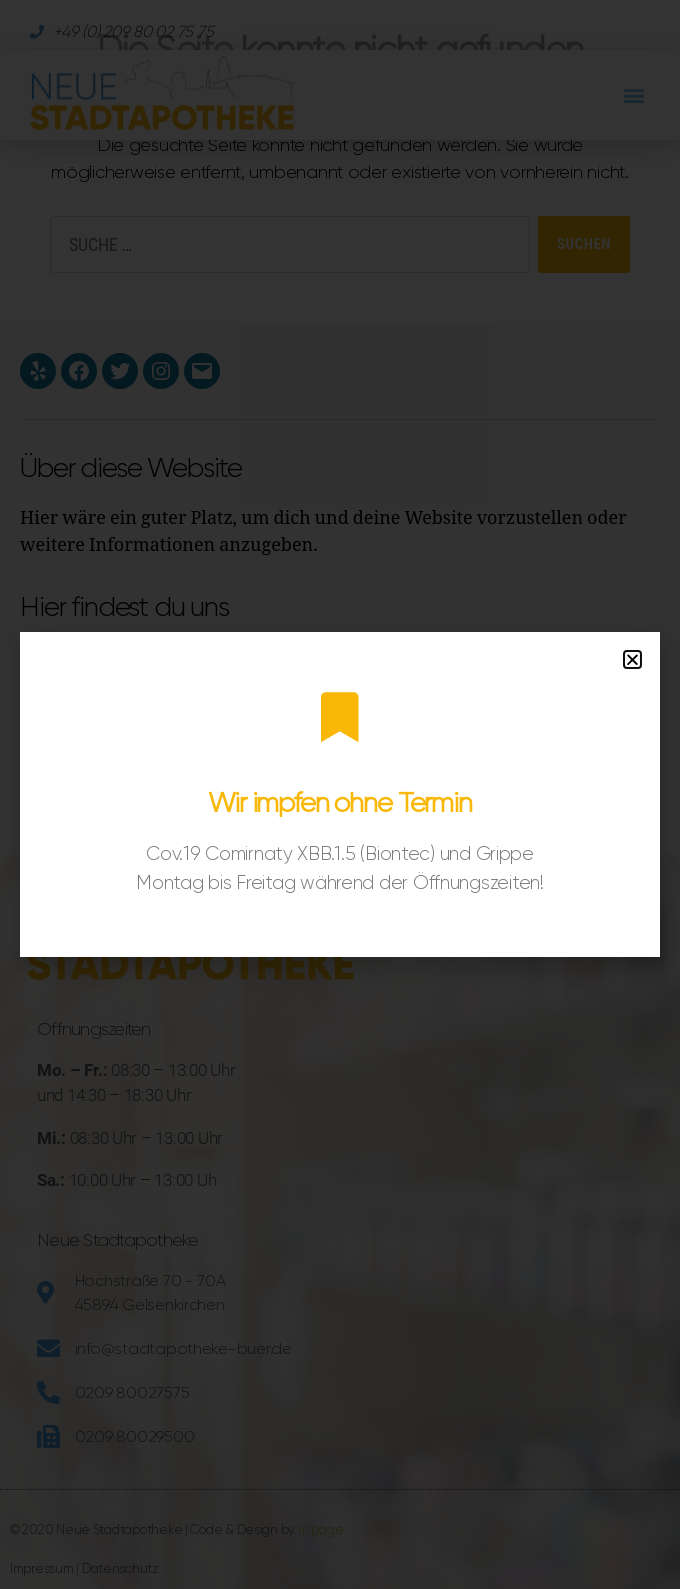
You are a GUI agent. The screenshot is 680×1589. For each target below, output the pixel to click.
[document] (340, 794)
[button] (632, 659)
